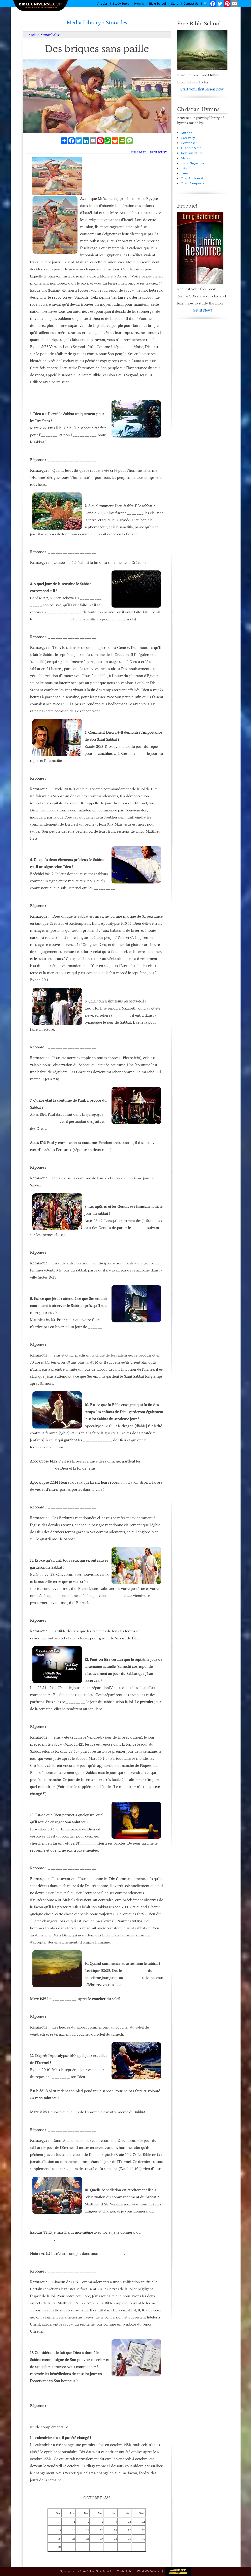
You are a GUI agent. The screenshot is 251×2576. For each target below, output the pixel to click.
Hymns (139, 3)
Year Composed (193, 183)
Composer (189, 143)
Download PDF (158, 151)
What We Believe (148, 2571)
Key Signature (192, 153)
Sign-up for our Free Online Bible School (85, 2571)
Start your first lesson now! (202, 89)
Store (174, 3)
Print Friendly (138, 151)
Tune (185, 173)
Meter (185, 158)
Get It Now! (202, 310)
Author (186, 133)
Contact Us (191, 3)
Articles (102, 3)
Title (184, 168)
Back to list (44, 35)
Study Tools (121, 3)
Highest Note (191, 148)
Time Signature (193, 163)
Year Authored (192, 178)
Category (188, 138)
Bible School (157, 3)
